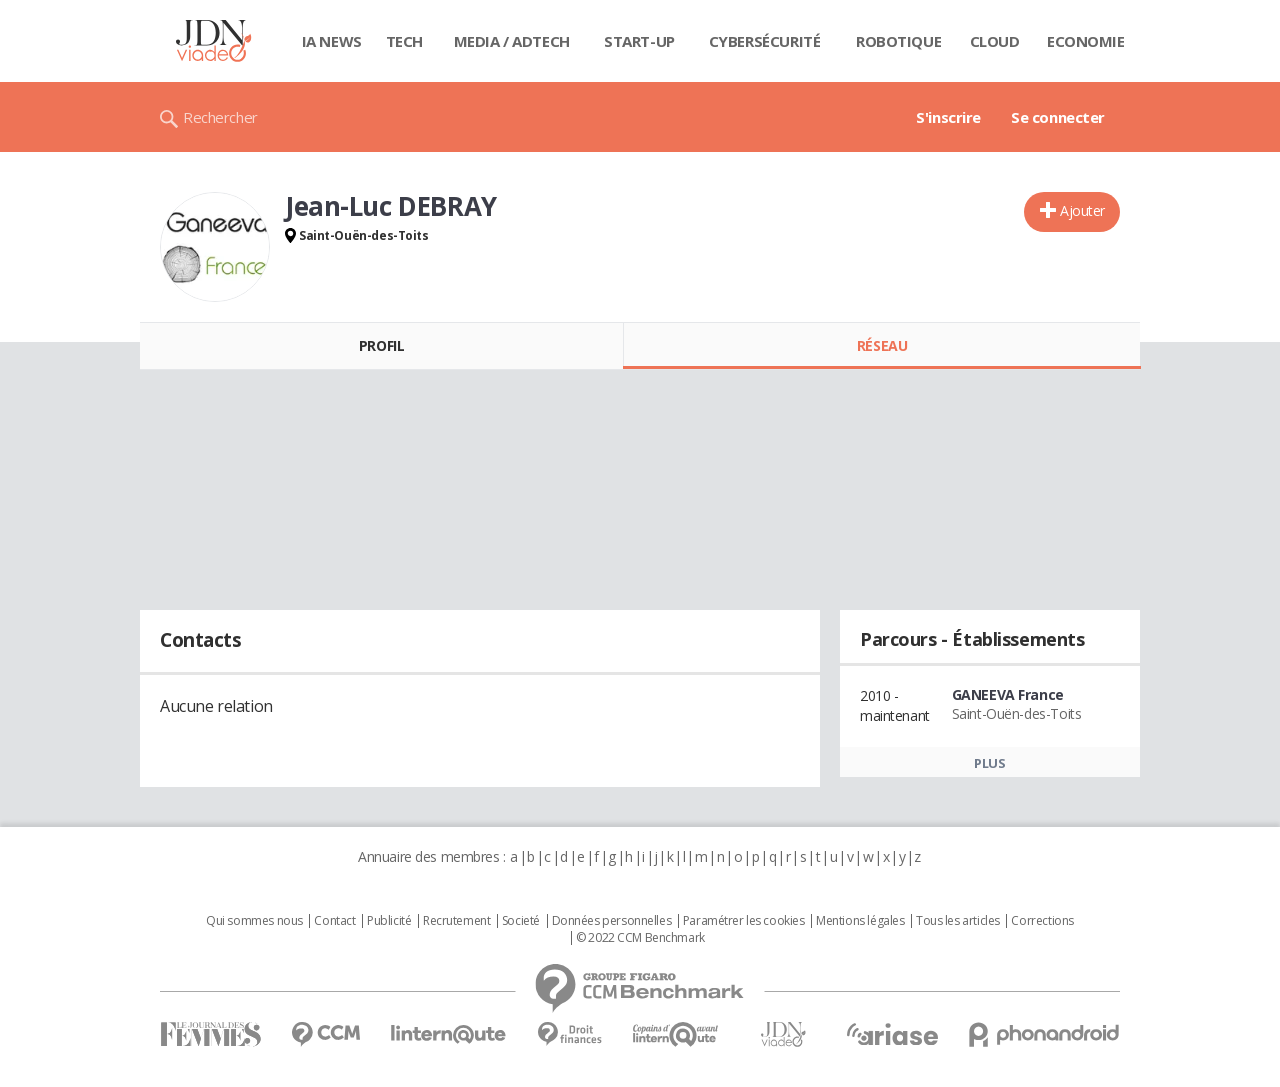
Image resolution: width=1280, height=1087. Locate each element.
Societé (521, 921)
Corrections (1042, 921)
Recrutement (456, 921)
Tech (404, 41)
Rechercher (220, 117)
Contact (334, 921)
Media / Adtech (512, 41)
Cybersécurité (765, 41)
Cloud (995, 41)
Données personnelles (612, 921)
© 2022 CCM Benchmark (640, 938)
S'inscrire (948, 117)
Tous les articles (958, 921)
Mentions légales (860, 921)
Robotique (898, 41)
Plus (989, 763)
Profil (381, 345)
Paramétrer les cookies (744, 921)
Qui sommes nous (254, 921)
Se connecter (1058, 117)
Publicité (389, 921)
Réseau (882, 345)
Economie (1086, 41)
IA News (332, 41)
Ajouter (1082, 210)
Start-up (639, 41)
